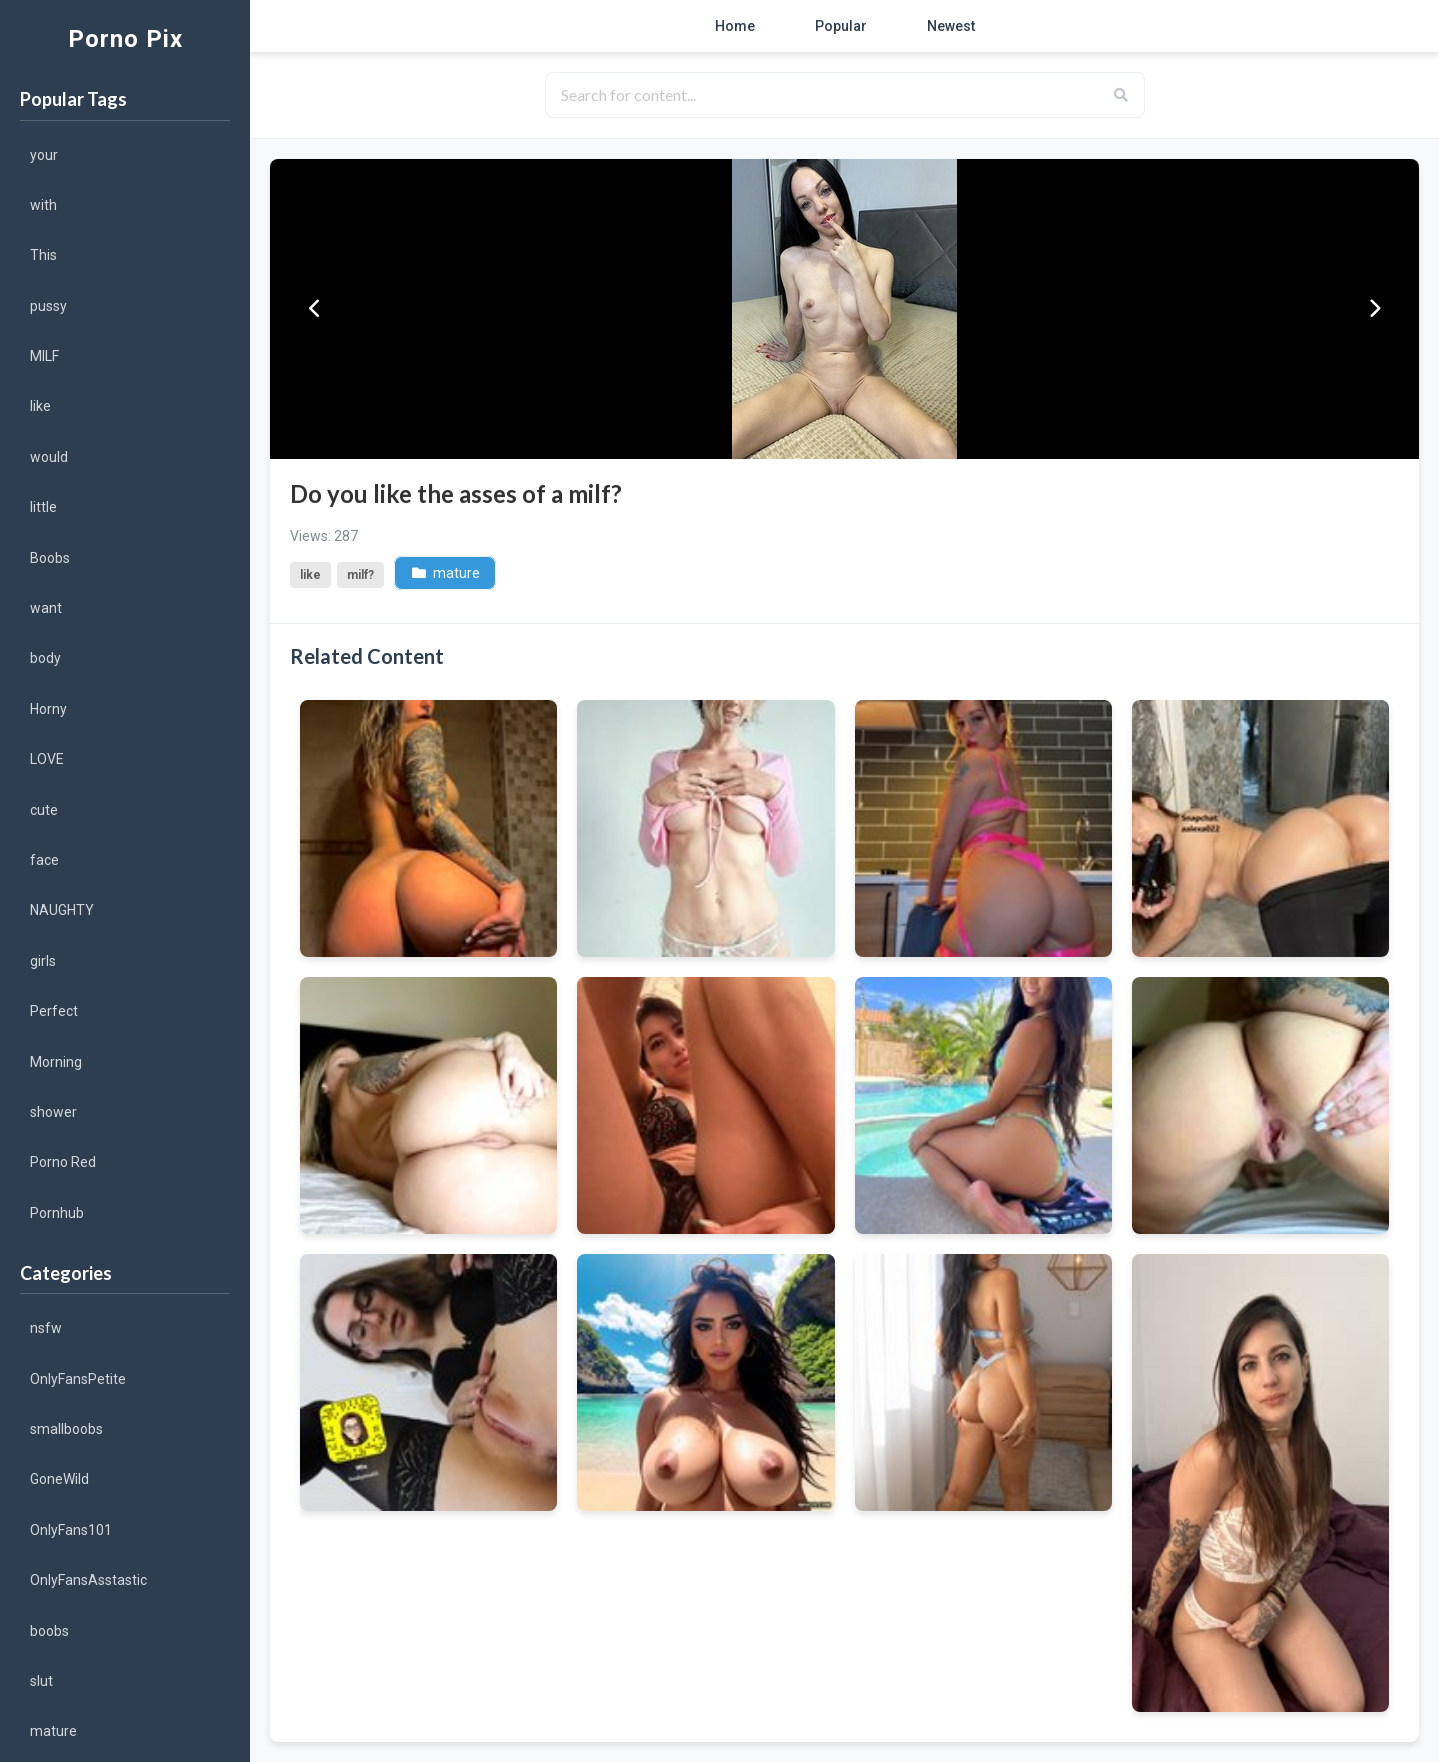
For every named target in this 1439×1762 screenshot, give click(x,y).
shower (53, 1112)
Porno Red (63, 1162)
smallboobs (66, 1429)
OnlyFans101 (71, 1530)
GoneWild (59, 1479)
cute (44, 810)
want (46, 608)
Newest (951, 26)
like (40, 406)
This (43, 255)
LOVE (47, 759)
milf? (360, 575)
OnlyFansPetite (78, 1379)
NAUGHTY (62, 910)
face (44, 860)
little (43, 507)
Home (735, 26)
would (49, 457)
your (44, 155)
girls (43, 961)
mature (53, 1731)
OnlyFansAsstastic (88, 1580)
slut (41, 1681)
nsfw (46, 1328)
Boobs (50, 558)
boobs (49, 1631)
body (45, 658)
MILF (44, 356)
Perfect (54, 1011)
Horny (48, 709)
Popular (841, 26)
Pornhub (57, 1213)
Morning (56, 1062)
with (43, 205)
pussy (48, 306)
